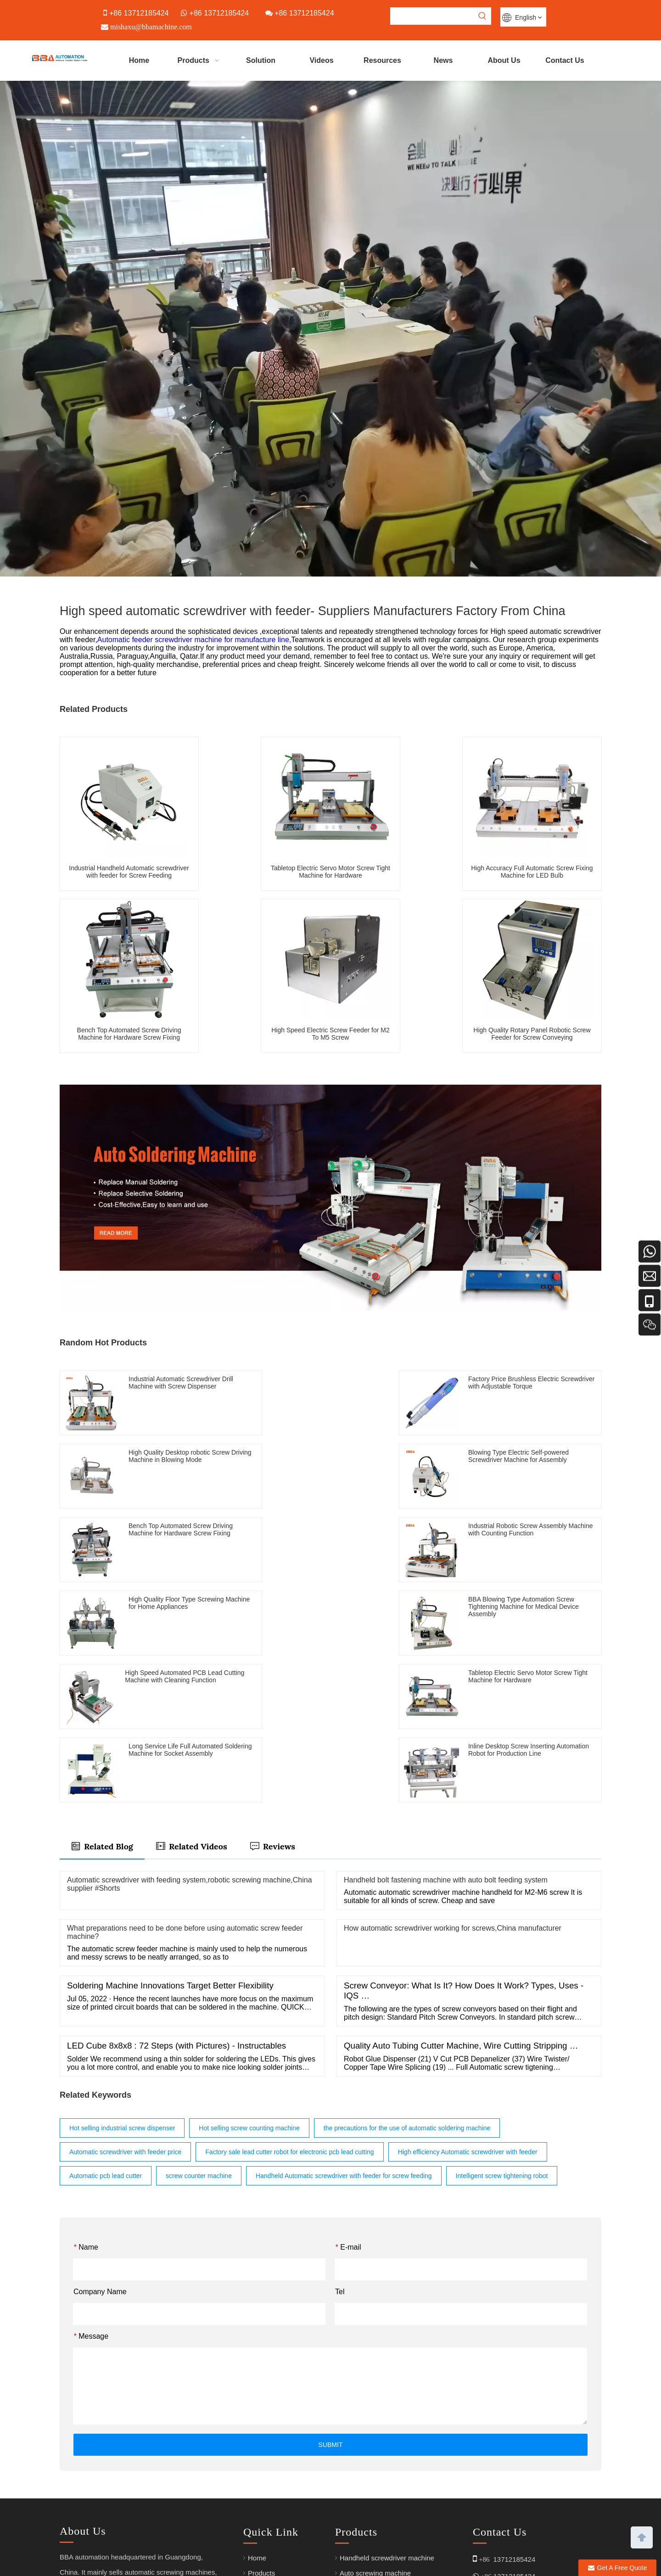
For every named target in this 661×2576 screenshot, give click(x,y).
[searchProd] (432, 16)
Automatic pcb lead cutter (105, 2029)
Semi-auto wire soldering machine (391, 2457)
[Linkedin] (85, 2475)
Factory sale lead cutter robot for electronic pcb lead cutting (289, 2005)
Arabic (349, 2517)
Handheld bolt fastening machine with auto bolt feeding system (446, 1733)
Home (257, 2411)
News (256, 2502)
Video (256, 2472)
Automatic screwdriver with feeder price (125, 2005)
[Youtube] (67, 2475)
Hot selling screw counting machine (249, 1981)
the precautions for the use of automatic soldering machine (407, 1981)
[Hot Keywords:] (482, 16)
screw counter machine (199, 2029)
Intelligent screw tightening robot (502, 2029)
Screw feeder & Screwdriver (382, 2472)
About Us (262, 2457)
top (641, 2536)
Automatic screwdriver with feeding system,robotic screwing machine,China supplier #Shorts (189, 1738)
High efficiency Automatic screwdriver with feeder (468, 2005)
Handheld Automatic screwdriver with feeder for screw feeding (344, 2029)
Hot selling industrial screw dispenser (122, 1981)
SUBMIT (331, 2298)
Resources (264, 2487)
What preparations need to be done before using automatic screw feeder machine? (184, 1786)
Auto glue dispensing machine (385, 2487)
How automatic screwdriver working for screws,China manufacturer (452, 1782)
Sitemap (347, 2563)
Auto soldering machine (376, 2442)
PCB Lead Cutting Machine (381, 2502)
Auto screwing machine (375, 2426)
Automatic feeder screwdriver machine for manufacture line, (194, 640)
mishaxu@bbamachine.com (515, 2460)
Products (261, 2426)
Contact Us (265, 2517)
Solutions (262, 2442)
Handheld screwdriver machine (387, 2411)
